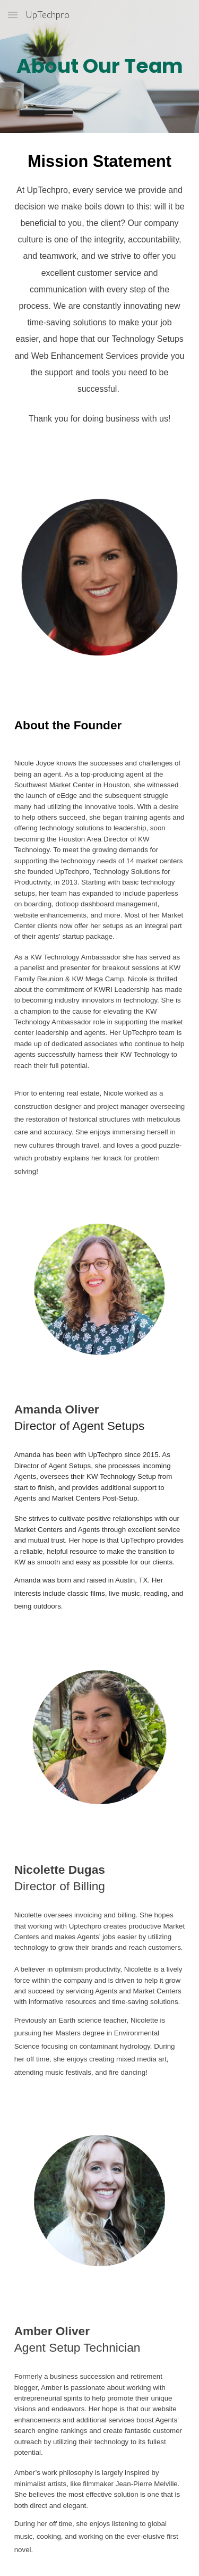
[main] (99, 66)
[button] (12, 14)
